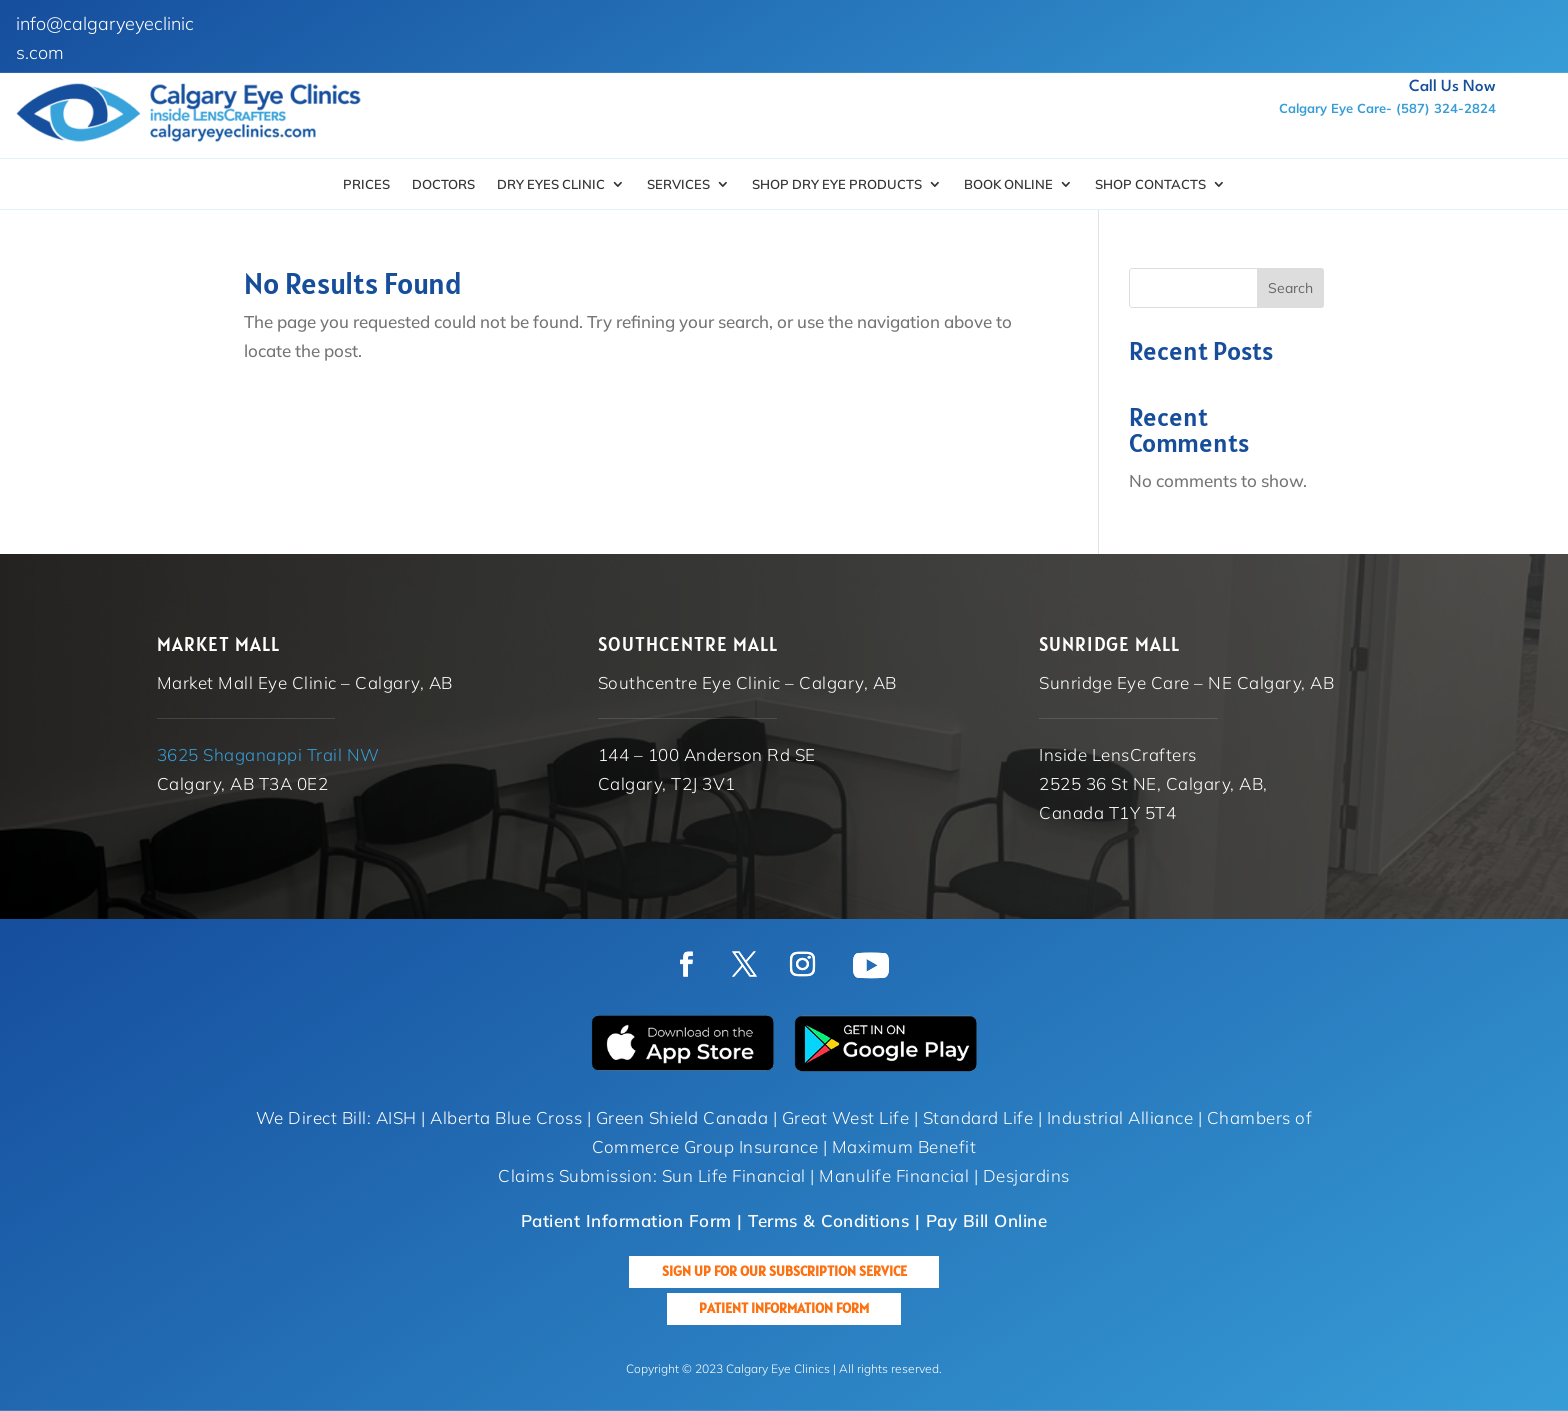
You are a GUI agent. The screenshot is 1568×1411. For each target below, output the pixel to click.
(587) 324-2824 (1446, 108)
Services (678, 184)
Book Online (1008, 184)
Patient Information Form (784, 1308)
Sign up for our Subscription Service (784, 1271)
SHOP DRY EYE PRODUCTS (837, 184)
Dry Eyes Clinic (551, 184)
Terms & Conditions (828, 1220)
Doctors (443, 184)
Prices (366, 184)
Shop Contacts (1150, 184)
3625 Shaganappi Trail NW (268, 754)
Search (1290, 288)
